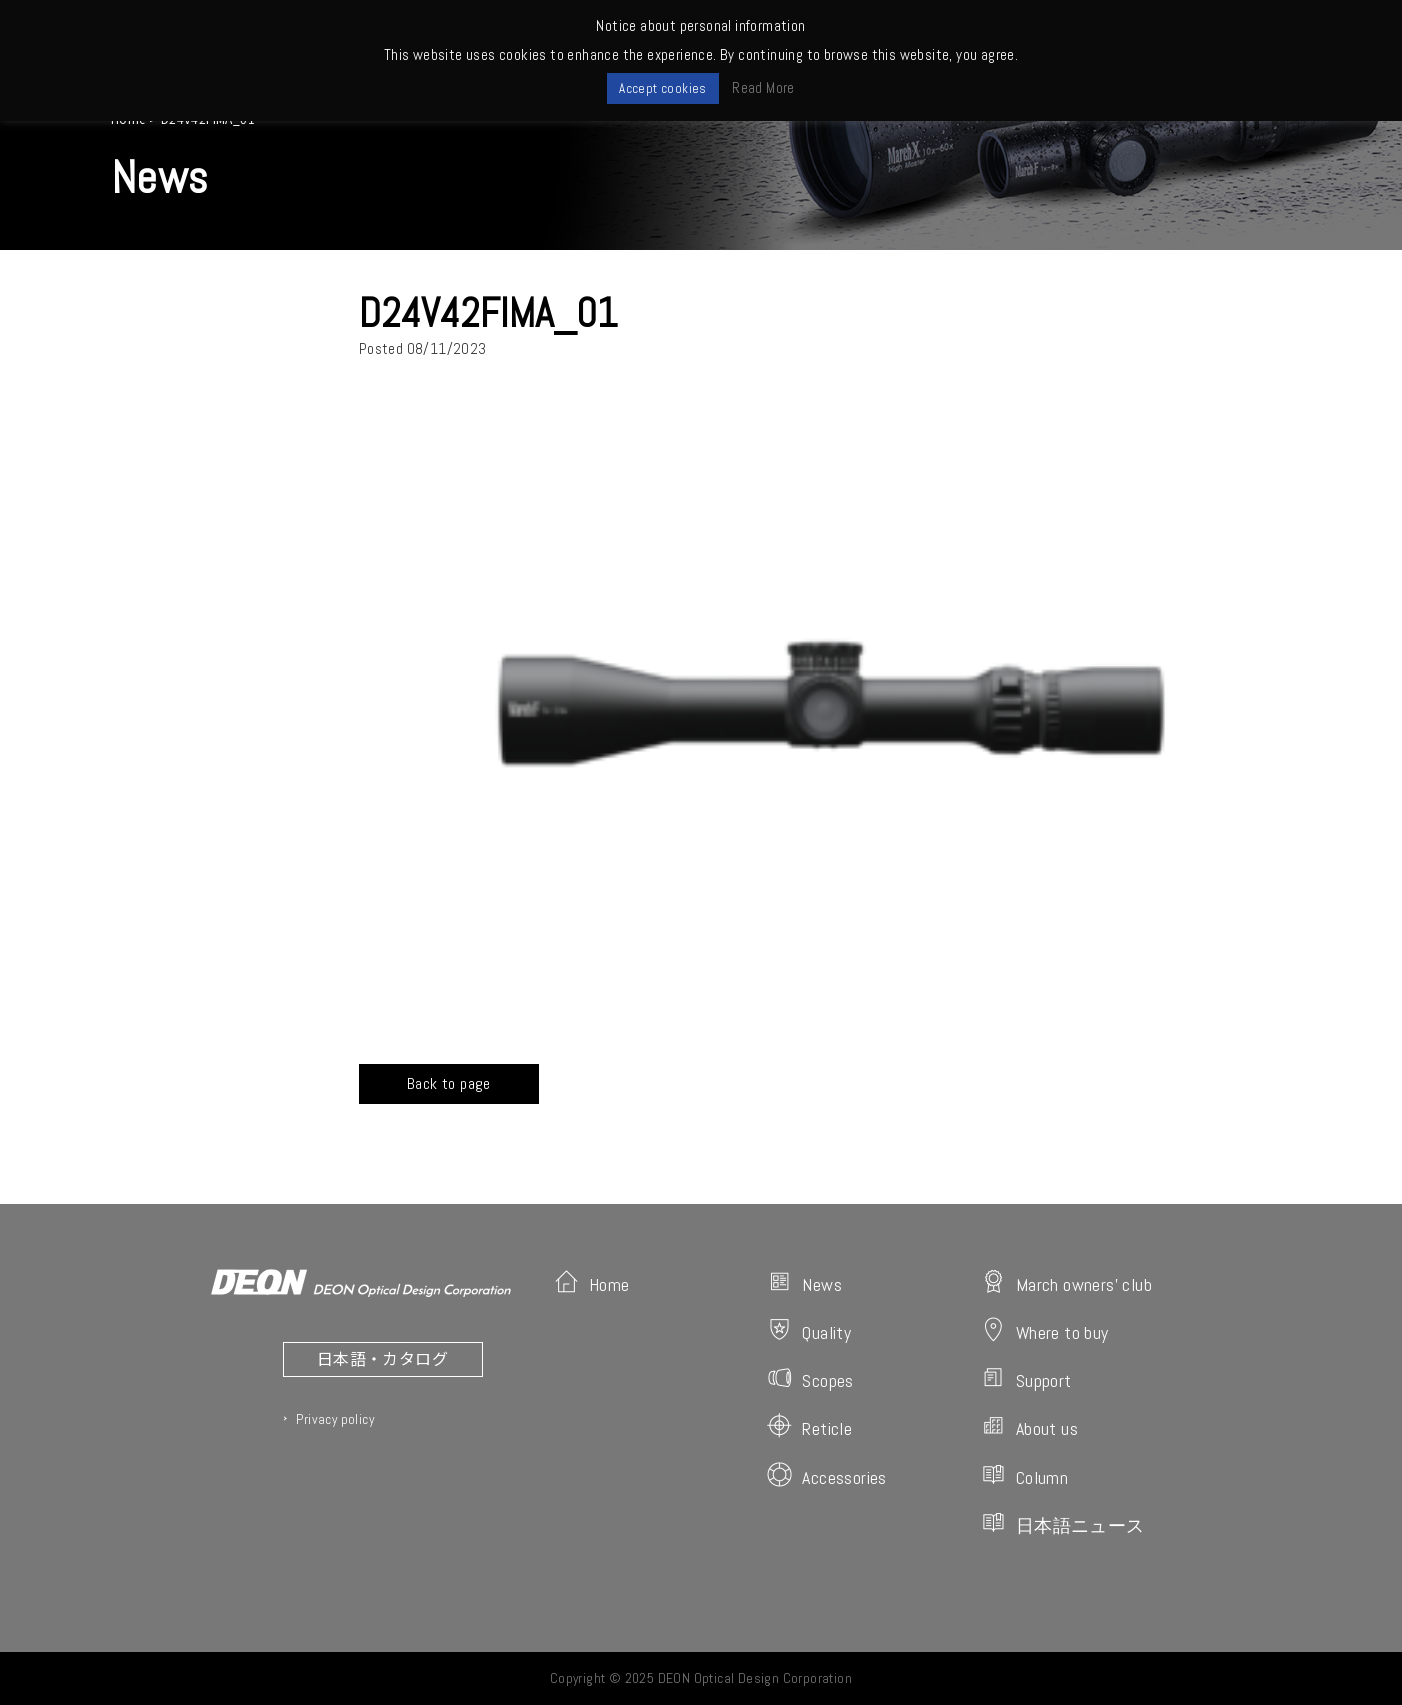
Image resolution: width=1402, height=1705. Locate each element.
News (804, 1282)
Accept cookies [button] (663, 88)
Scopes (810, 1378)
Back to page (449, 1083)
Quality (809, 1330)
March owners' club (1066, 1282)
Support (1026, 1378)
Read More (763, 87)
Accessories (826, 1475)
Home (592, 1282)
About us (1029, 1426)
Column (1024, 1475)
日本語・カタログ (382, 1358)
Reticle (809, 1426)
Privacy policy (335, 1419)
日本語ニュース (1063, 1523)
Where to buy (1045, 1330)
